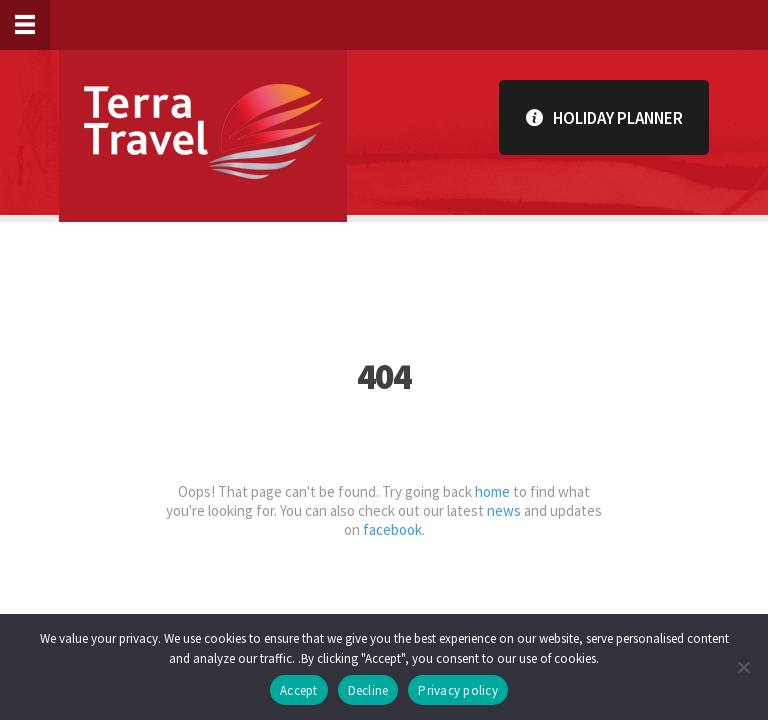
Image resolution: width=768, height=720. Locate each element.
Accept (299, 690)
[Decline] (743, 667)
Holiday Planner (604, 117)
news (504, 510)
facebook (392, 529)
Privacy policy (458, 690)
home (492, 491)
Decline (368, 690)
